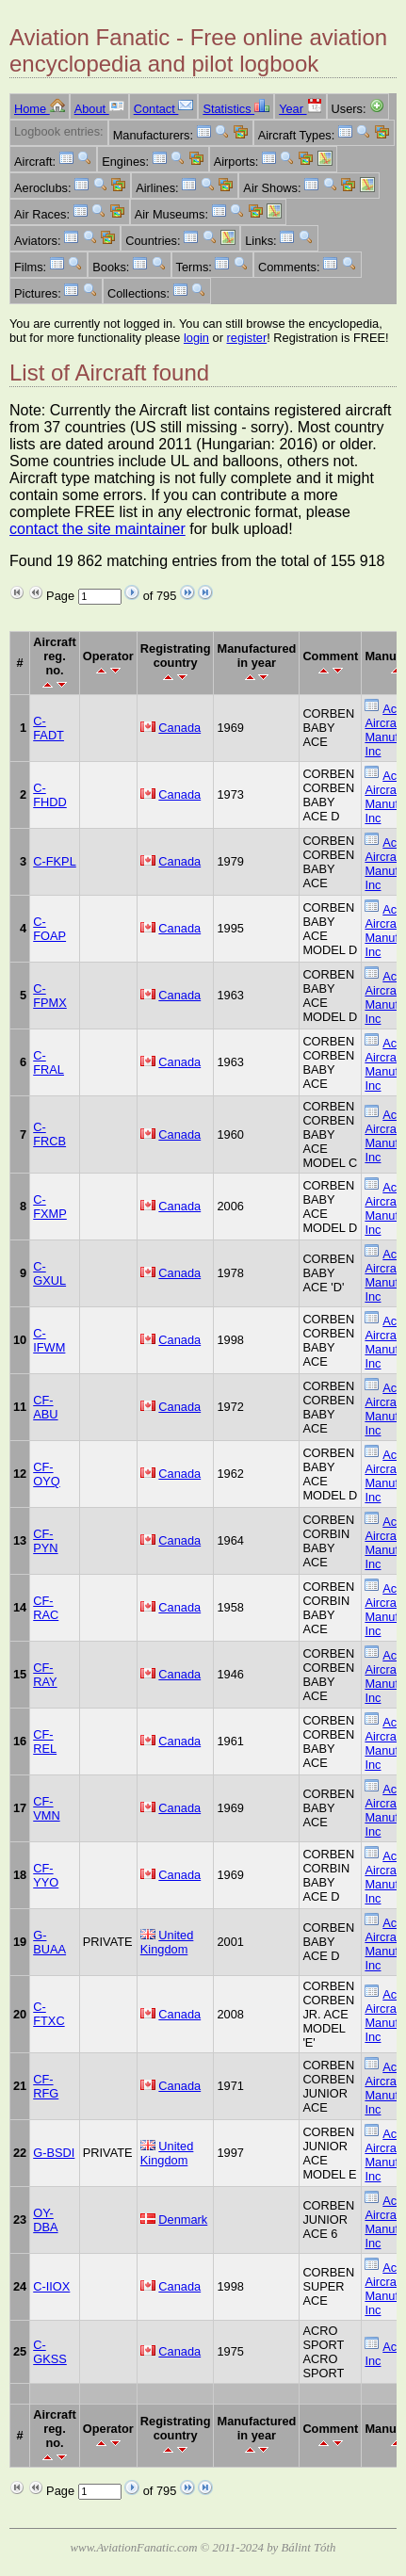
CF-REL (45, 1741)
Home (39, 109)
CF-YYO (45, 1875)
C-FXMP (50, 1206)
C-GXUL (49, 1273)
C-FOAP (49, 929)
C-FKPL (54, 861)
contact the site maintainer (97, 529)
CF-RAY (45, 1675)
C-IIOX (51, 2286)
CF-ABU (45, 1407)
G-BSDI (53, 2153)
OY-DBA (45, 2220)
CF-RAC (45, 1608)
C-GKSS (50, 2352)
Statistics (236, 109)
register (247, 338)
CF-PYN (45, 1541)
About (99, 109)
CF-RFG (45, 2086)
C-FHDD (50, 795)
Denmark (182, 2219)
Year (300, 109)
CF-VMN (46, 1808)
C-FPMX (50, 995)
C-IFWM (49, 1340)
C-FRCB (49, 1134)
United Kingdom (167, 1942)
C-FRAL (48, 1062)
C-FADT (48, 728)
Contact (164, 109)
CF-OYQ (46, 1474)
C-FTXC (48, 2014)
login (196, 338)
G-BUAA (49, 1942)
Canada (179, 728)
